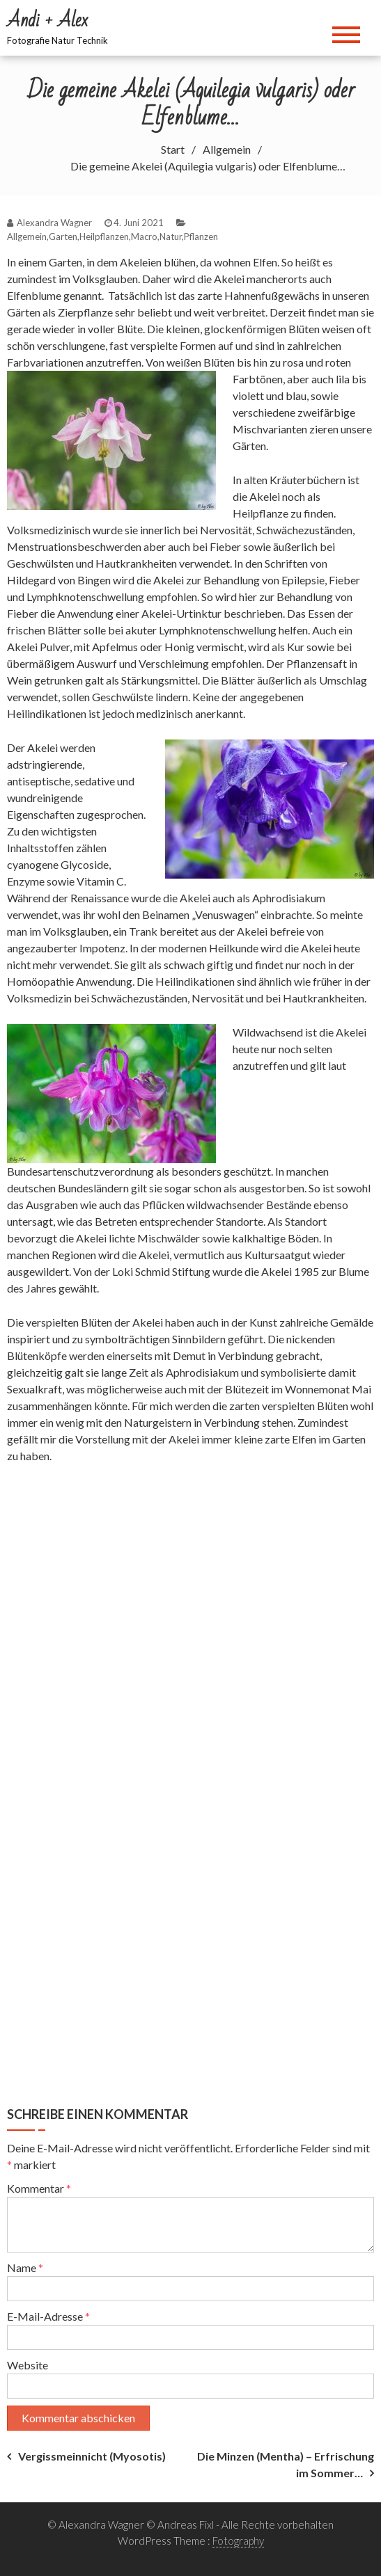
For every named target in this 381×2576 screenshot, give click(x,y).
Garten (63, 236)
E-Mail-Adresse (48, 2316)
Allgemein (27, 236)
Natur (171, 236)
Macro (144, 236)
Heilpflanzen (104, 236)
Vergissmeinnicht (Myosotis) (92, 2456)
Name (25, 2267)
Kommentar (39, 2188)
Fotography (238, 2540)
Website (27, 2364)
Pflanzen (201, 236)
